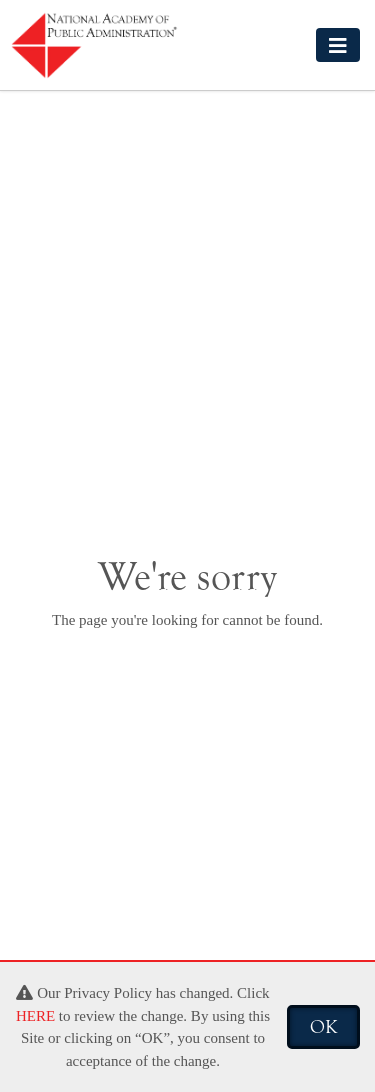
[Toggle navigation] (338, 44)
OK (323, 1027)
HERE (35, 1016)
